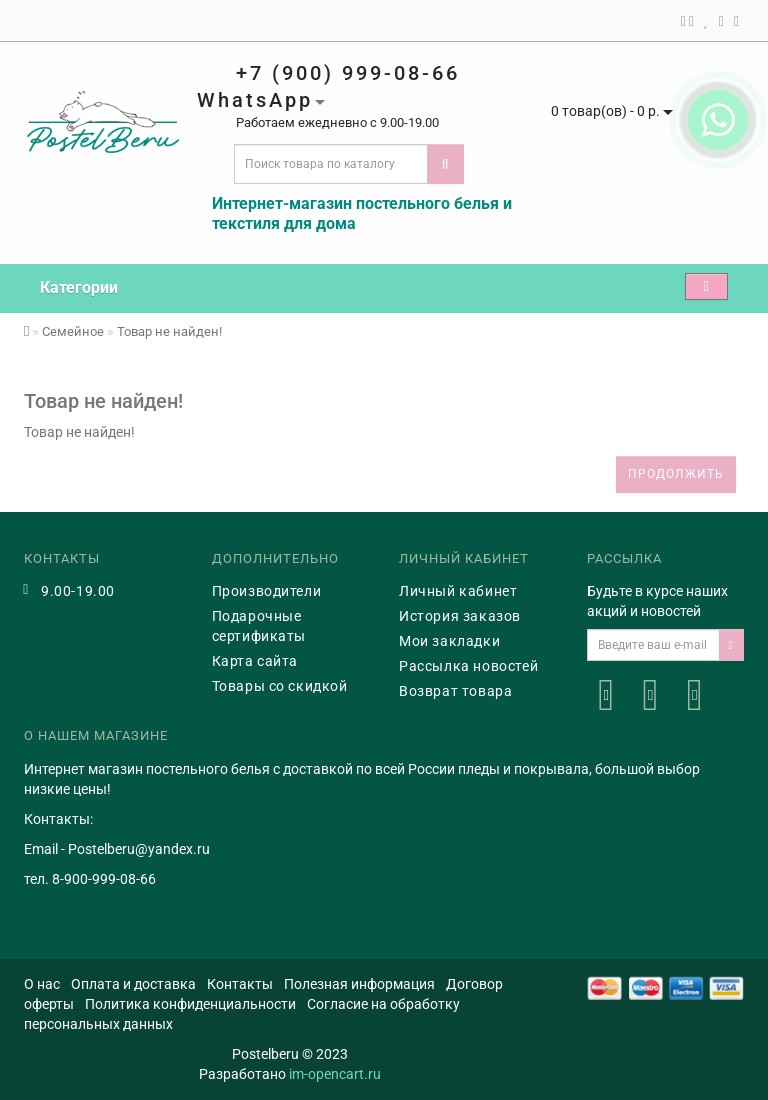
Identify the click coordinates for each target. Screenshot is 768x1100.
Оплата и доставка (133, 984)
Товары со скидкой (280, 686)
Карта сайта (255, 661)
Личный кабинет (458, 591)
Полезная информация (359, 984)
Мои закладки (449, 641)
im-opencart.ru (335, 1074)
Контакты (240, 984)
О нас (42, 984)
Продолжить (676, 474)
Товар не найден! (169, 331)
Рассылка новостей (468, 666)
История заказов (460, 616)
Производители (267, 591)
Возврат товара (455, 691)
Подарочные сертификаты (259, 626)
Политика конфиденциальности (190, 1004)
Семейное (73, 331)
